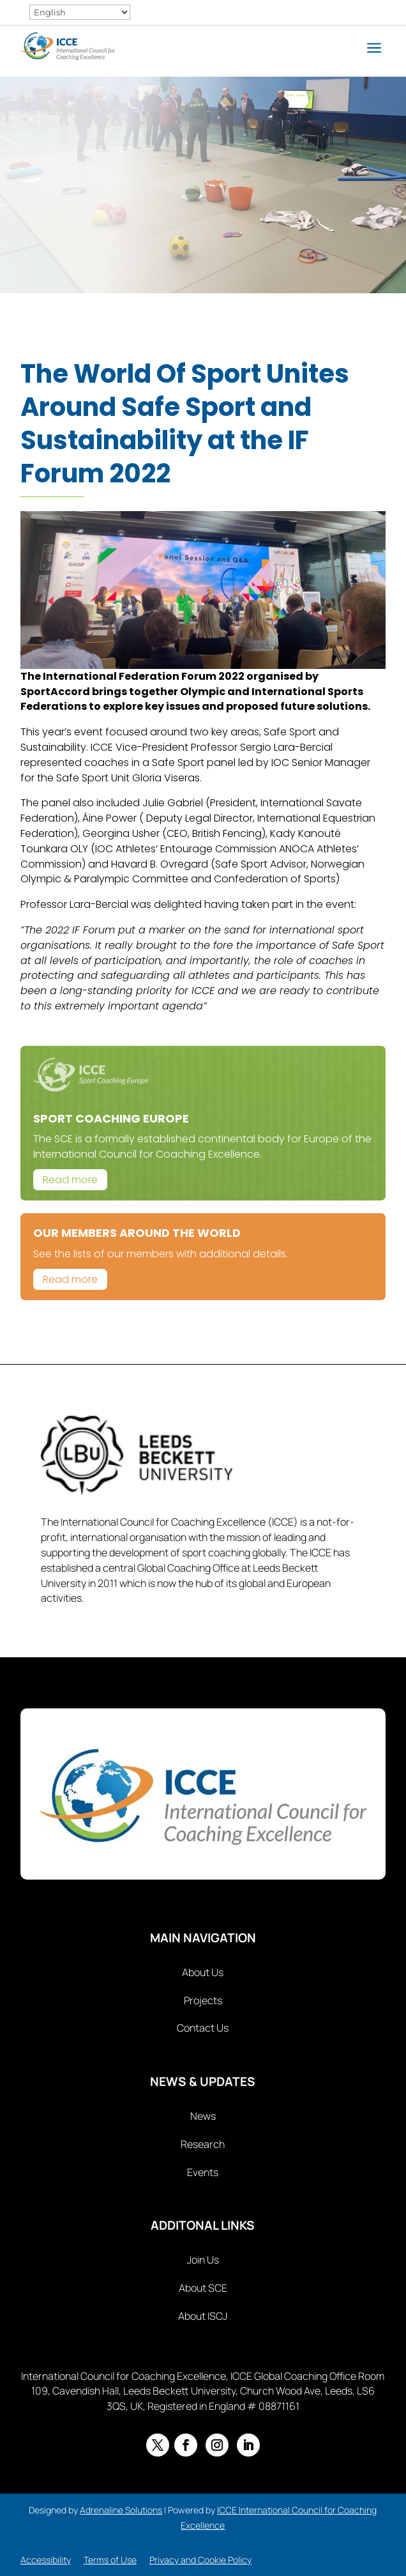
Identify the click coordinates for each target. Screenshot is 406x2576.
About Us (202, 1972)
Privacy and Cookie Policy (200, 2560)
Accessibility (45, 2560)
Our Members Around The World (137, 1233)
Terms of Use (110, 2560)
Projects (203, 2000)
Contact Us (203, 2028)
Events (202, 2172)
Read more (70, 1179)
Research (203, 2144)
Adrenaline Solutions (121, 2510)
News (203, 2116)
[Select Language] (79, 12)
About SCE (203, 2288)
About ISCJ (202, 2316)
